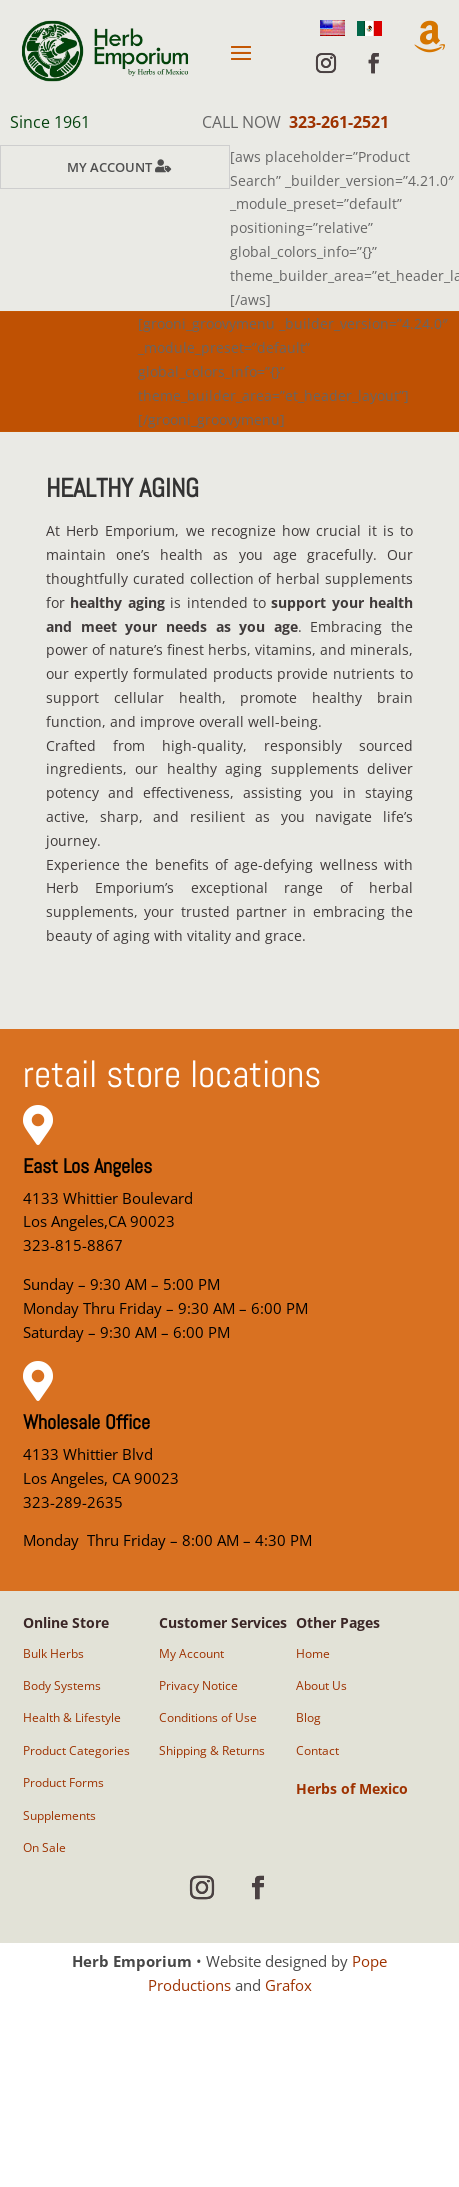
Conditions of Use (208, 1717)
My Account (109, 167)
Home (313, 1653)
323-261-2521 (339, 122)
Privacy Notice (198, 1685)
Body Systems (62, 1685)
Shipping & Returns (212, 1750)
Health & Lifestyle (72, 1717)
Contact (317, 1750)
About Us (321, 1685)
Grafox (288, 1985)
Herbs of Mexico (352, 1788)
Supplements (59, 1815)
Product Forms (63, 1782)
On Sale (44, 1847)
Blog (308, 1717)
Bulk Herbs (53, 1653)
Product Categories (76, 1750)
